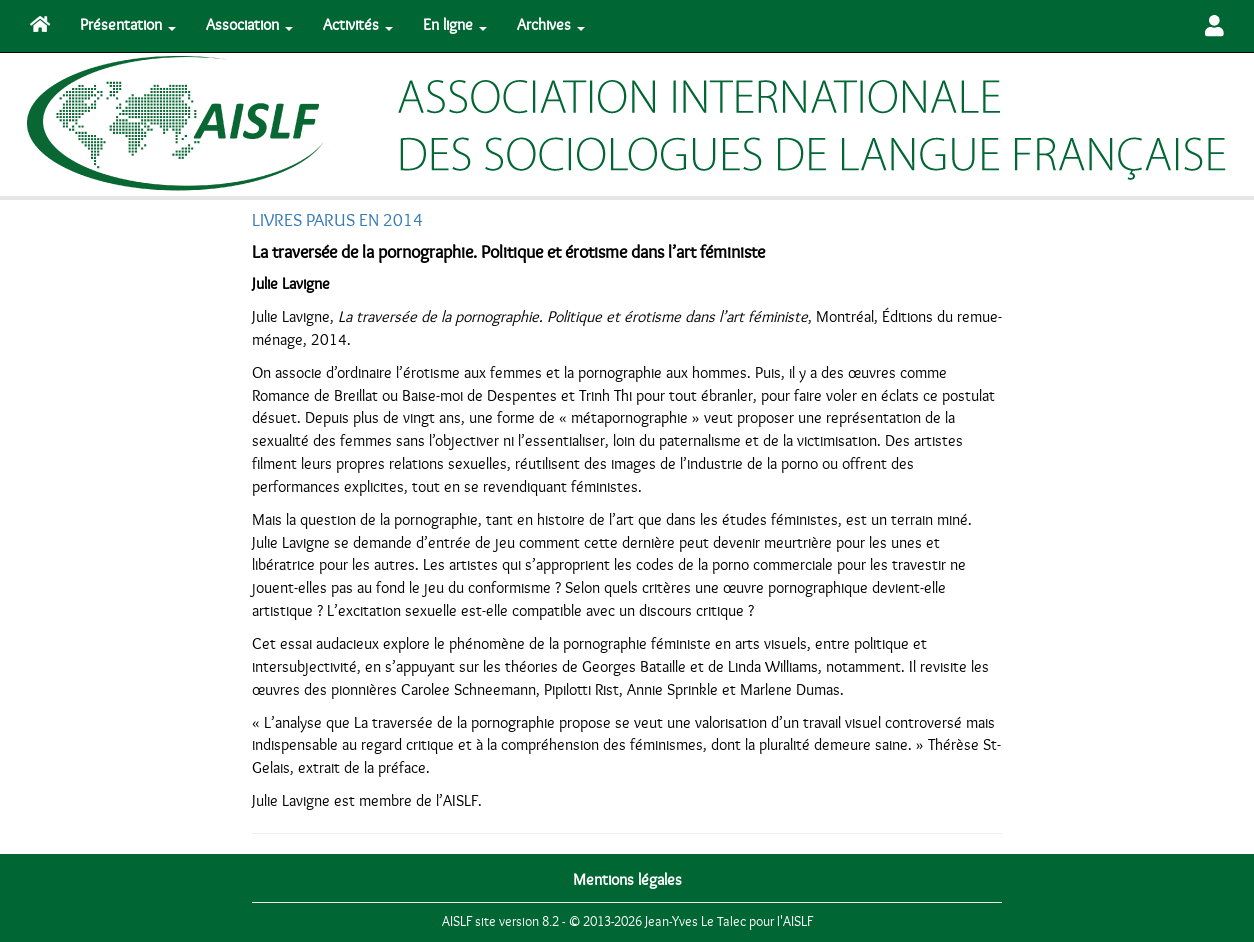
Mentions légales (627, 880)
